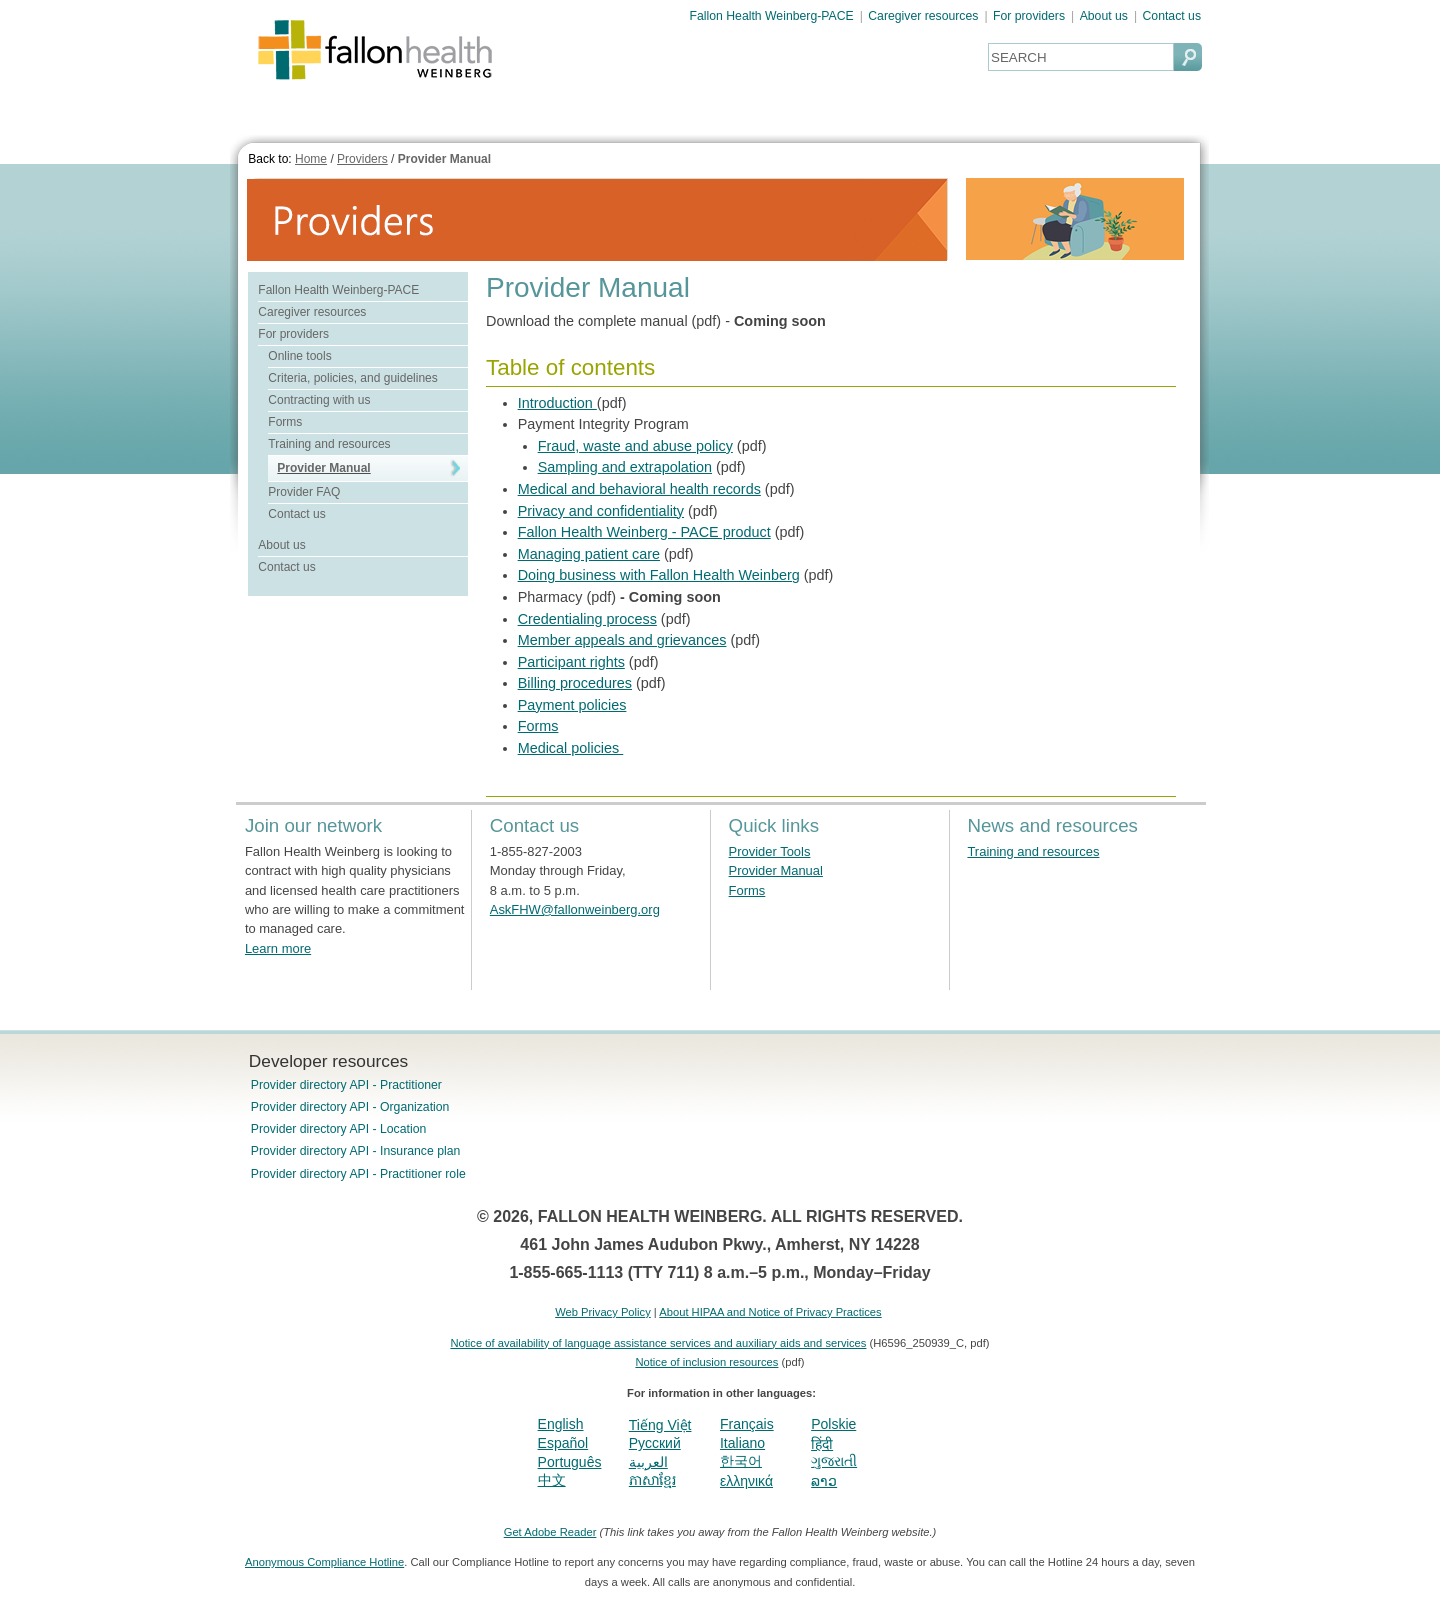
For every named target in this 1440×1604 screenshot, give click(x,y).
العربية (648, 1462)
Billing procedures (575, 683)
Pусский (655, 1443)
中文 (552, 1480)
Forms (285, 422)
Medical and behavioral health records (639, 489)
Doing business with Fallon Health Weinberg (659, 575)
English (561, 1424)
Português (570, 1462)
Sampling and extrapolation (625, 467)
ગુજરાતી (834, 1461)
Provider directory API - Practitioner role (358, 1174)
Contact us (1172, 16)
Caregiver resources (923, 16)
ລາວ (824, 1481)
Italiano (742, 1443)
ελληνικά (746, 1481)
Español (563, 1443)
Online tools (299, 356)
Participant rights (571, 662)
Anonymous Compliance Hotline (324, 1562)
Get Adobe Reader (550, 1532)
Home (311, 159)
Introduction (557, 403)
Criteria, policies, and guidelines (352, 378)
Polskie (833, 1424)
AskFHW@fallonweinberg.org (575, 909)
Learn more (278, 948)
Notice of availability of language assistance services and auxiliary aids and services (658, 1343)
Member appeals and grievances (622, 640)
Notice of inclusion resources (706, 1362)
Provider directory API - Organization (350, 1107)
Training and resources (329, 444)
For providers (1029, 16)
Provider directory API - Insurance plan (355, 1151)
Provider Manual (444, 159)
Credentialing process (587, 619)
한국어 (741, 1461)
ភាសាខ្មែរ (652, 1480)
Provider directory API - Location (338, 1129)
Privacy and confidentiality (601, 511)
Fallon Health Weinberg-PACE (772, 16)
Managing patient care (589, 554)
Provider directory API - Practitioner (346, 1085)
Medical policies (571, 748)
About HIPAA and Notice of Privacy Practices (770, 1312)
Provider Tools (770, 851)
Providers (362, 159)
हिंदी (822, 1444)
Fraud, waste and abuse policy (635, 446)
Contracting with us (319, 400)
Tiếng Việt (660, 1425)
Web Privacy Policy (603, 1312)
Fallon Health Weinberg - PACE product (644, 532)
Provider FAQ (304, 492)
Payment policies (572, 705)
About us (1104, 16)
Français (747, 1424)
